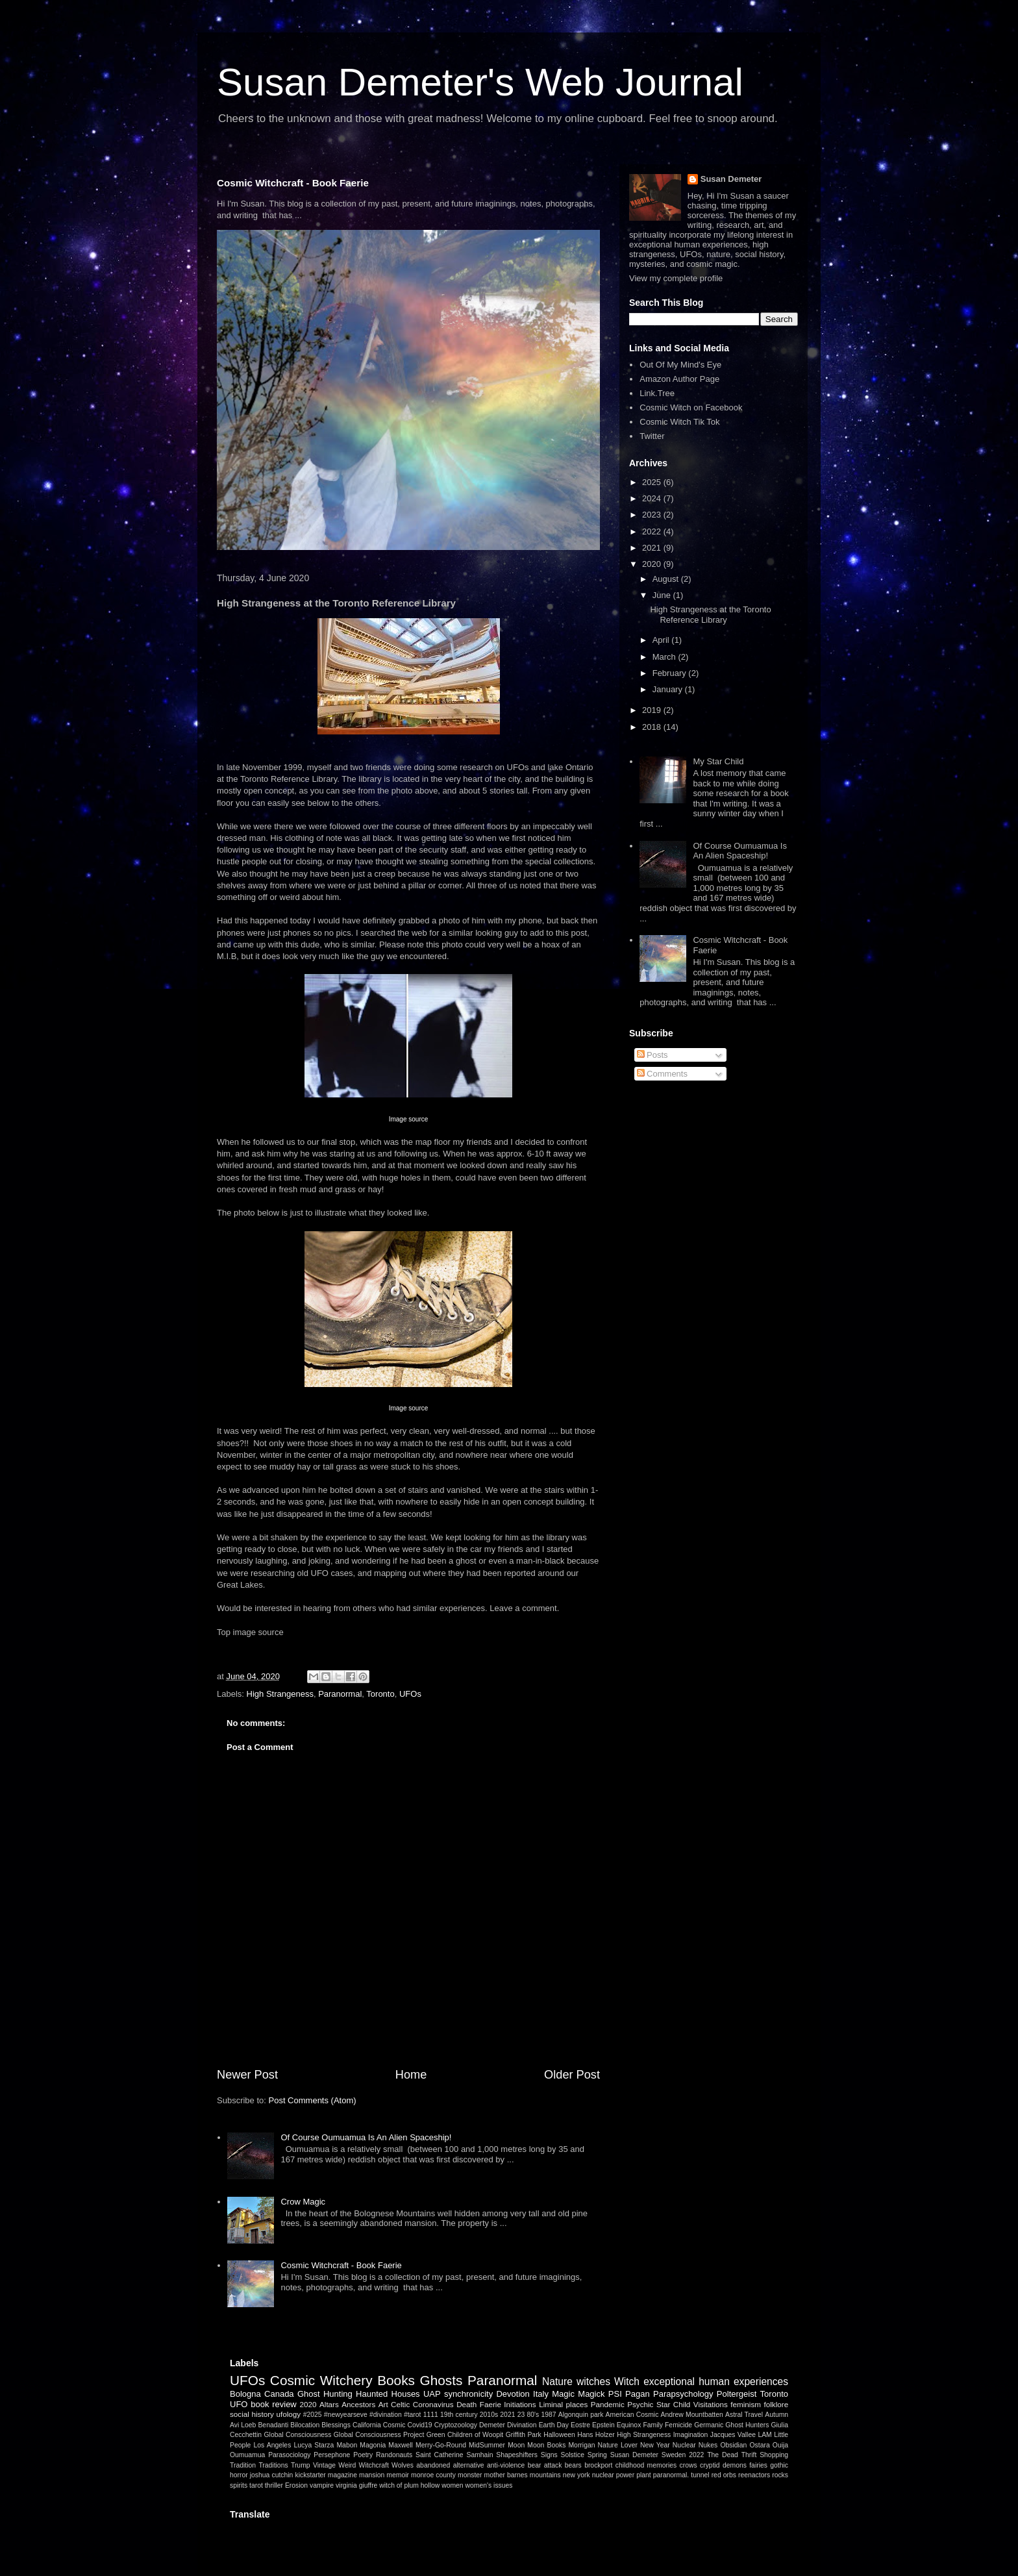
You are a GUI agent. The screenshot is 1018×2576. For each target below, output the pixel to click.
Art (383, 2404)
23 (521, 2414)
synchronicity (468, 2394)
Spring (597, 2454)
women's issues (489, 2485)
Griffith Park (523, 2434)
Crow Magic (302, 2202)
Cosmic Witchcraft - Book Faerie (293, 182)
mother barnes (506, 2475)
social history (252, 2414)
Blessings (335, 2425)
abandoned (433, 2465)
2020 (653, 564)
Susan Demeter (731, 179)
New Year (655, 2445)
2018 (653, 727)
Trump (300, 2465)
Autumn (776, 2414)
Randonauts (394, 2454)
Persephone (332, 2454)
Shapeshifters (517, 2454)
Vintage (324, 2465)
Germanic (708, 2425)
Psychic (640, 2404)
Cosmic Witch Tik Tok (679, 422)
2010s (489, 2414)
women (452, 2485)
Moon (516, 2445)
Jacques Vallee (733, 2434)
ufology (288, 2414)
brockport (598, 2465)
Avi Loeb (243, 2425)
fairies (758, 2465)
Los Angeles (272, 2445)
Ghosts (441, 2380)
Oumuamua (247, 2454)
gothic (779, 2465)
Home (411, 2074)
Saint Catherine (440, 2454)
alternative (468, 2465)
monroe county (433, 2475)
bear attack (545, 2465)
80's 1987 (541, 2414)
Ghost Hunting (325, 2394)
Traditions (273, 2465)
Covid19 (419, 2425)
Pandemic (608, 2404)
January (668, 689)
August (666, 579)
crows (688, 2465)
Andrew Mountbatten (692, 2414)
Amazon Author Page (679, 379)
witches (593, 2381)
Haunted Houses (388, 2394)
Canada (279, 2394)
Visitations (710, 2404)
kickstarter (310, 2475)
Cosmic (394, 2425)
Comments (662, 1074)
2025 (653, 482)
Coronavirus (433, 2404)
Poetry (363, 2454)
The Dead (722, 2454)
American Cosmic (632, 2414)
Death (466, 2404)
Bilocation (304, 2425)
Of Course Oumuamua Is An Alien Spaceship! (365, 2137)
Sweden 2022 (683, 2454)
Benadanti (273, 2425)
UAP (432, 2394)
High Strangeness (280, 1694)
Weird (347, 2465)
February (670, 673)
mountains (545, 2475)
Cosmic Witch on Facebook (690, 407)
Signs (549, 2454)
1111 (430, 2414)
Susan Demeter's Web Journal (480, 82)
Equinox (629, 2425)
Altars (329, 2404)
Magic (563, 2394)
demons (735, 2465)
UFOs (410, 1694)
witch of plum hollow (409, 2485)
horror (239, 2475)
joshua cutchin (271, 2475)
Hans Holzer (596, 2434)
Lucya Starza (313, 2445)
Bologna (245, 2394)
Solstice (572, 2454)
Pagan (637, 2394)
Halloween (559, 2434)
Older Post (572, 2074)
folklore (776, 2404)
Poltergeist (736, 2394)
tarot (256, 2485)
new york (576, 2475)
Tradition (243, 2465)
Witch (626, 2381)
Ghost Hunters (747, 2425)
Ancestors (358, 2404)
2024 (653, 498)
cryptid (710, 2465)
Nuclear (684, 2445)
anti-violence (506, 2465)
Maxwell (400, 2445)
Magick (591, 2394)
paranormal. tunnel (681, 2475)
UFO (238, 2404)
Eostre (580, 2425)
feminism (745, 2404)
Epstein (603, 2425)
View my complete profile (676, 278)
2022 (653, 531)
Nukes (708, 2445)
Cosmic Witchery (321, 2380)
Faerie (490, 2404)
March (665, 657)
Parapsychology (683, 2394)
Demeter (492, 2425)
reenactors (754, 2475)
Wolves (402, 2465)
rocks (780, 2475)
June (662, 595)
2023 (653, 514)
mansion (371, 2475)
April (662, 640)
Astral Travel (744, 2414)
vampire (322, 2485)
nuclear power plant (621, 2475)
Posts (652, 1055)
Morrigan (581, 2445)
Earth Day (554, 2425)
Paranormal (340, 1694)
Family (653, 2425)
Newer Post (247, 2074)
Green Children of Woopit (465, 2434)
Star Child (673, 2404)
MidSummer (487, 2445)
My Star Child (718, 761)
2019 (653, 710)
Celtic (400, 2404)
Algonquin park (581, 2414)
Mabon (346, 2445)
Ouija (780, 2445)
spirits (238, 2485)
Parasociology (289, 2454)
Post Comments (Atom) (312, 2100)
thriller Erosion (286, 2485)
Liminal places (563, 2404)
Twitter (651, 436)
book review (274, 2404)
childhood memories (646, 2465)
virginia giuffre (357, 2485)
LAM (764, 2434)
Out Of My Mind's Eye (680, 364)
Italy (541, 2394)
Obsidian (733, 2445)
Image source (408, 1119)
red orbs (724, 2475)
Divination (522, 2425)
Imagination (690, 2434)
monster (470, 2475)
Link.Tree (657, 393)
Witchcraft (374, 2465)
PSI (615, 2394)
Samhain (479, 2454)
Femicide (678, 2425)
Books (396, 2380)
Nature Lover (618, 2445)
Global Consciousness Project (379, 2434)
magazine (342, 2475)
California (367, 2425)
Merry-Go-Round (441, 2445)
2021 (653, 548)
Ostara (760, 2445)
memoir (397, 2475)
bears (573, 2465)
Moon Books (546, 2445)
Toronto (380, 1694)
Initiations (520, 2404)
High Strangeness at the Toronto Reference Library (710, 615)
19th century (459, 2414)
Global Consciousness (297, 2434)
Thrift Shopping (764, 2454)
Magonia (373, 2445)
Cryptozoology (455, 2425)
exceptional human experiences (715, 2381)
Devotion (512, 2394)
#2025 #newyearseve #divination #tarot (362, 2414)
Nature (557, 2381)
